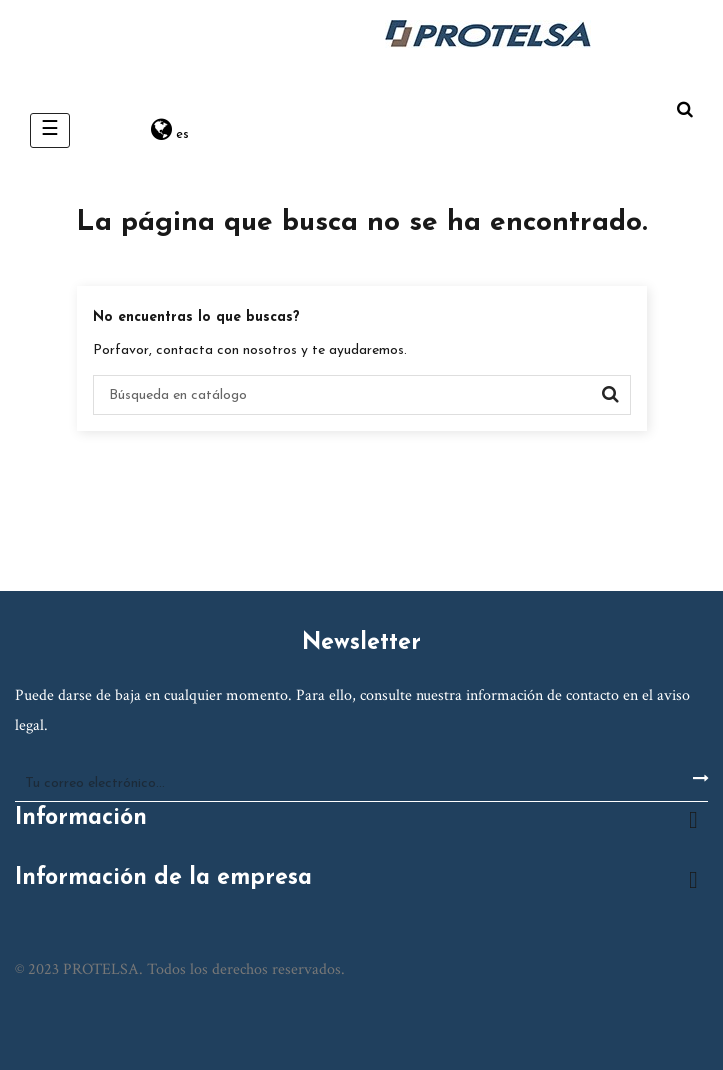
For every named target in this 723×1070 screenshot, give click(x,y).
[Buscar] (362, 395)
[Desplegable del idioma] (170, 130)
